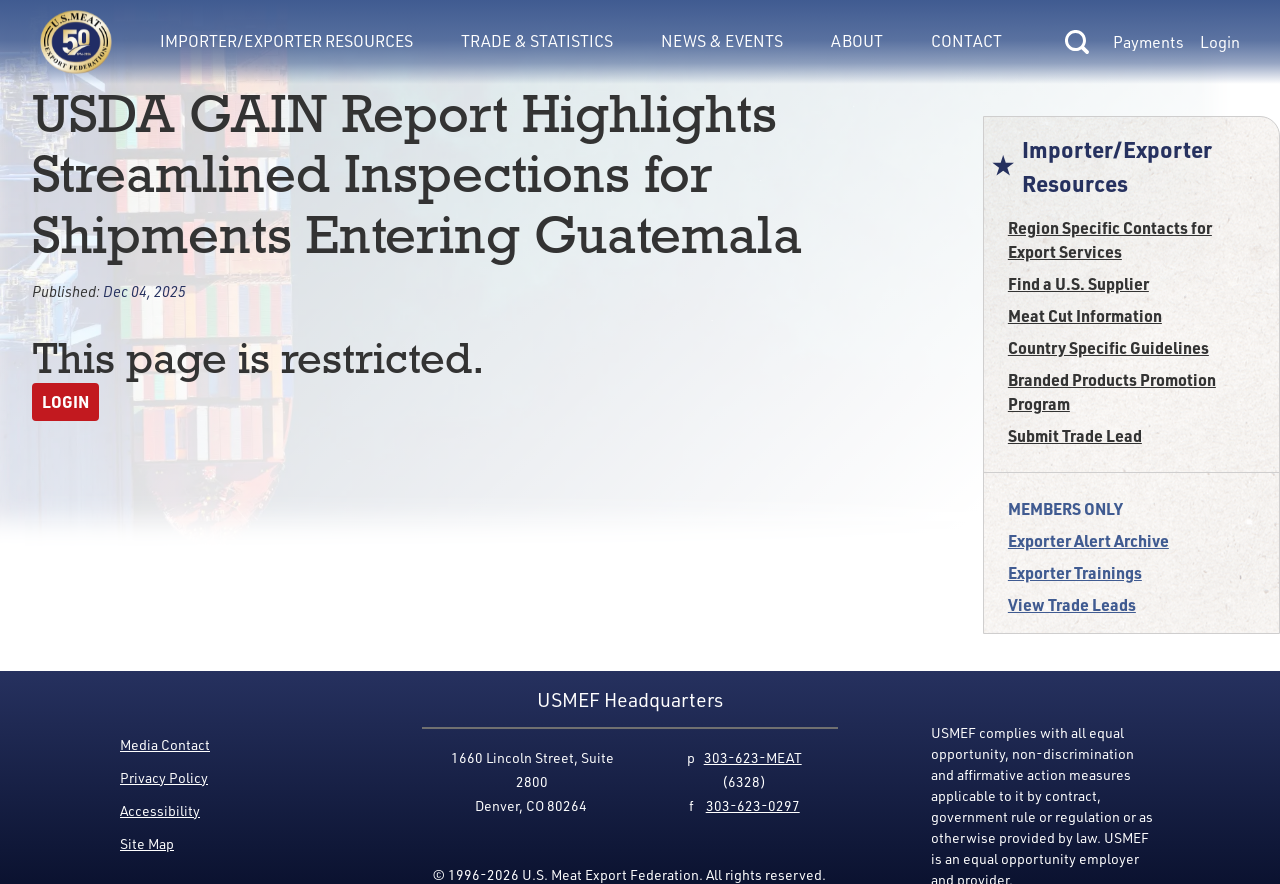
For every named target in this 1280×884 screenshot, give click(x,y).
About (857, 41)
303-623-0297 (753, 805)
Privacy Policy (164, 777)
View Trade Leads (1072, 604)
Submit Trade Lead (1075, 435)
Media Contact (165, 744)
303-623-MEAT (753, 757)
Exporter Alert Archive (1088, 540)
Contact (966, 41)
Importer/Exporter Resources (286, 41)
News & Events (722, 41)
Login (1220, 42)
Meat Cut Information (1085, 315)
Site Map (147, 843)
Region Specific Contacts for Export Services (1110, 239)
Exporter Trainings (1075, 572)
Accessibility (160, 810)
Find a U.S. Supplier (1078, 283)
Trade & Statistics (537, 41)
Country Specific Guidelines (1108, 347)
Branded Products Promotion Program (1112, 391)
